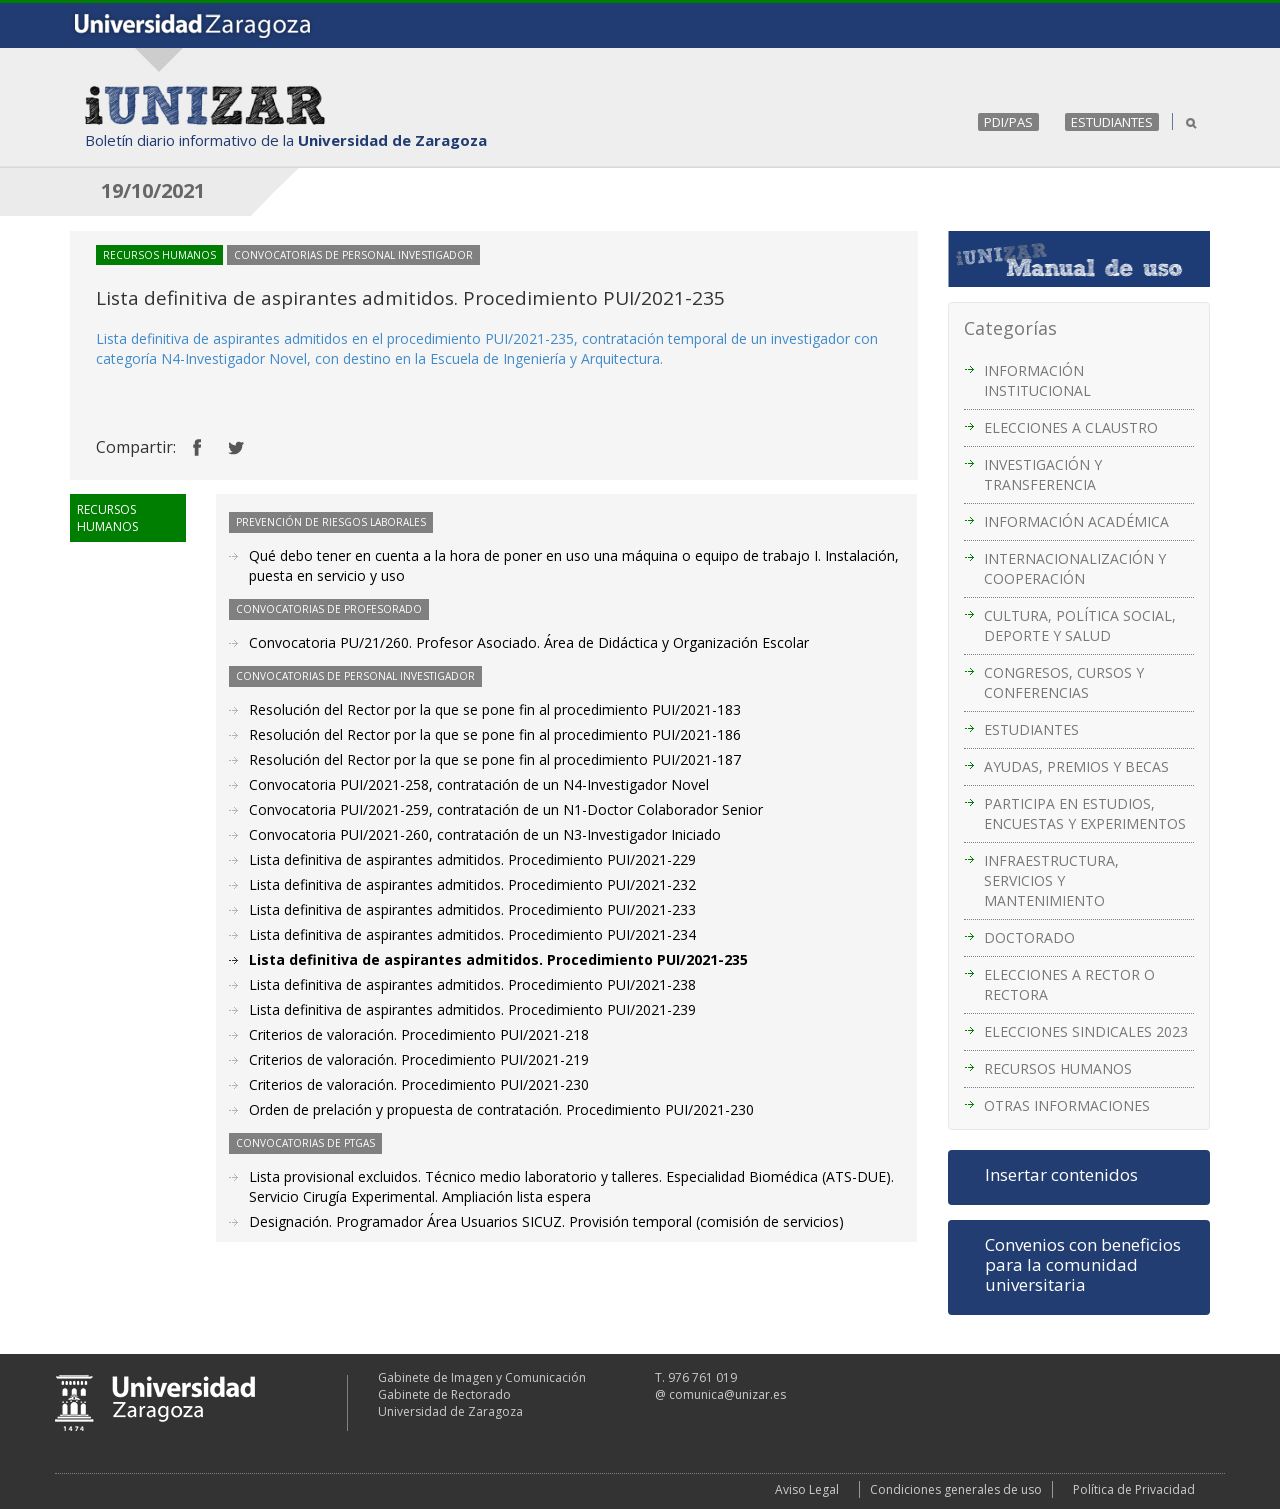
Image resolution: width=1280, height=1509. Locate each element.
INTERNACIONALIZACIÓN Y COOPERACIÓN (1075, 568)
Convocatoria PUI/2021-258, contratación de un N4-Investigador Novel (479, 784)
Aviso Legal (807, 1489)
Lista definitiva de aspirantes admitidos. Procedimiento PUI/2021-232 (472, 884)
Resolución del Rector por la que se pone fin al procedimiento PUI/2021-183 (495, 709)
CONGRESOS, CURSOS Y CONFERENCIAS (1064, 682)
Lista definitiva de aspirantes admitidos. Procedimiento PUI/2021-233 (472, 909)
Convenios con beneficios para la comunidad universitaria (1083, 1265)
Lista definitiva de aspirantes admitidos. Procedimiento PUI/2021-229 (472, 859)
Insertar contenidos (1061, 1175)
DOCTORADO (1029, 937)
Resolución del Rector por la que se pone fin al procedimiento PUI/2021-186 (495, 734)
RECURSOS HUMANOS (1058, 1068)
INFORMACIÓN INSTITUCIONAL (1037, 380)
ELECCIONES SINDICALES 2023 (1086, 1031)
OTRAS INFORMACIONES (1067, 1105)
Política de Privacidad (1134, 1489)
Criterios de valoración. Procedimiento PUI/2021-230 (419, 1084)
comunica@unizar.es (727, 1394)
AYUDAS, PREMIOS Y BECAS (1076, 766)
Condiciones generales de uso (956, 1489)
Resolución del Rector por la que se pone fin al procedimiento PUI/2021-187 (495, 759)
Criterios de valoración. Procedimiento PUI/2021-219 (419, 1059)
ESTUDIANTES (1112, 122)
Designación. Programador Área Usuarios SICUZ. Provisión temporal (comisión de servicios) (546, 1221)
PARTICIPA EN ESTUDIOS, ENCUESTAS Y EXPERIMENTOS (1085, 813)
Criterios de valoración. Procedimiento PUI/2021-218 (419, 1034)
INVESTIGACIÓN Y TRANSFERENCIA (1043, 474)
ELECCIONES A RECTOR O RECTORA (1069, 984)
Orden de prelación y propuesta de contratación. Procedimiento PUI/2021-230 (501, 1109)
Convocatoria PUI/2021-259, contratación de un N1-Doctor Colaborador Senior (506, 809)
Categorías (1010, 328)
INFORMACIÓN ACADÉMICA (1076, 521)
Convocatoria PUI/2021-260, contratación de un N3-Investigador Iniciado (485, 834)
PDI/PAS (1008, 122)
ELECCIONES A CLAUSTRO (1071, 427)
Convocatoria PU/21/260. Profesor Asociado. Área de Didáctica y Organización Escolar (529, 642)
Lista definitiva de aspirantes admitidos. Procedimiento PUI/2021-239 (472, 1009)
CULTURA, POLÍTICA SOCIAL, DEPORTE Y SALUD (1080, 625)
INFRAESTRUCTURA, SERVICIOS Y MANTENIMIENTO (1051, 880)
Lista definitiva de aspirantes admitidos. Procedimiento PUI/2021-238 (472, 984)
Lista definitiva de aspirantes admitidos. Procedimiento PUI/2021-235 (498, 959)
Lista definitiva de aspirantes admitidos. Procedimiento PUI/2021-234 (472, 934)
